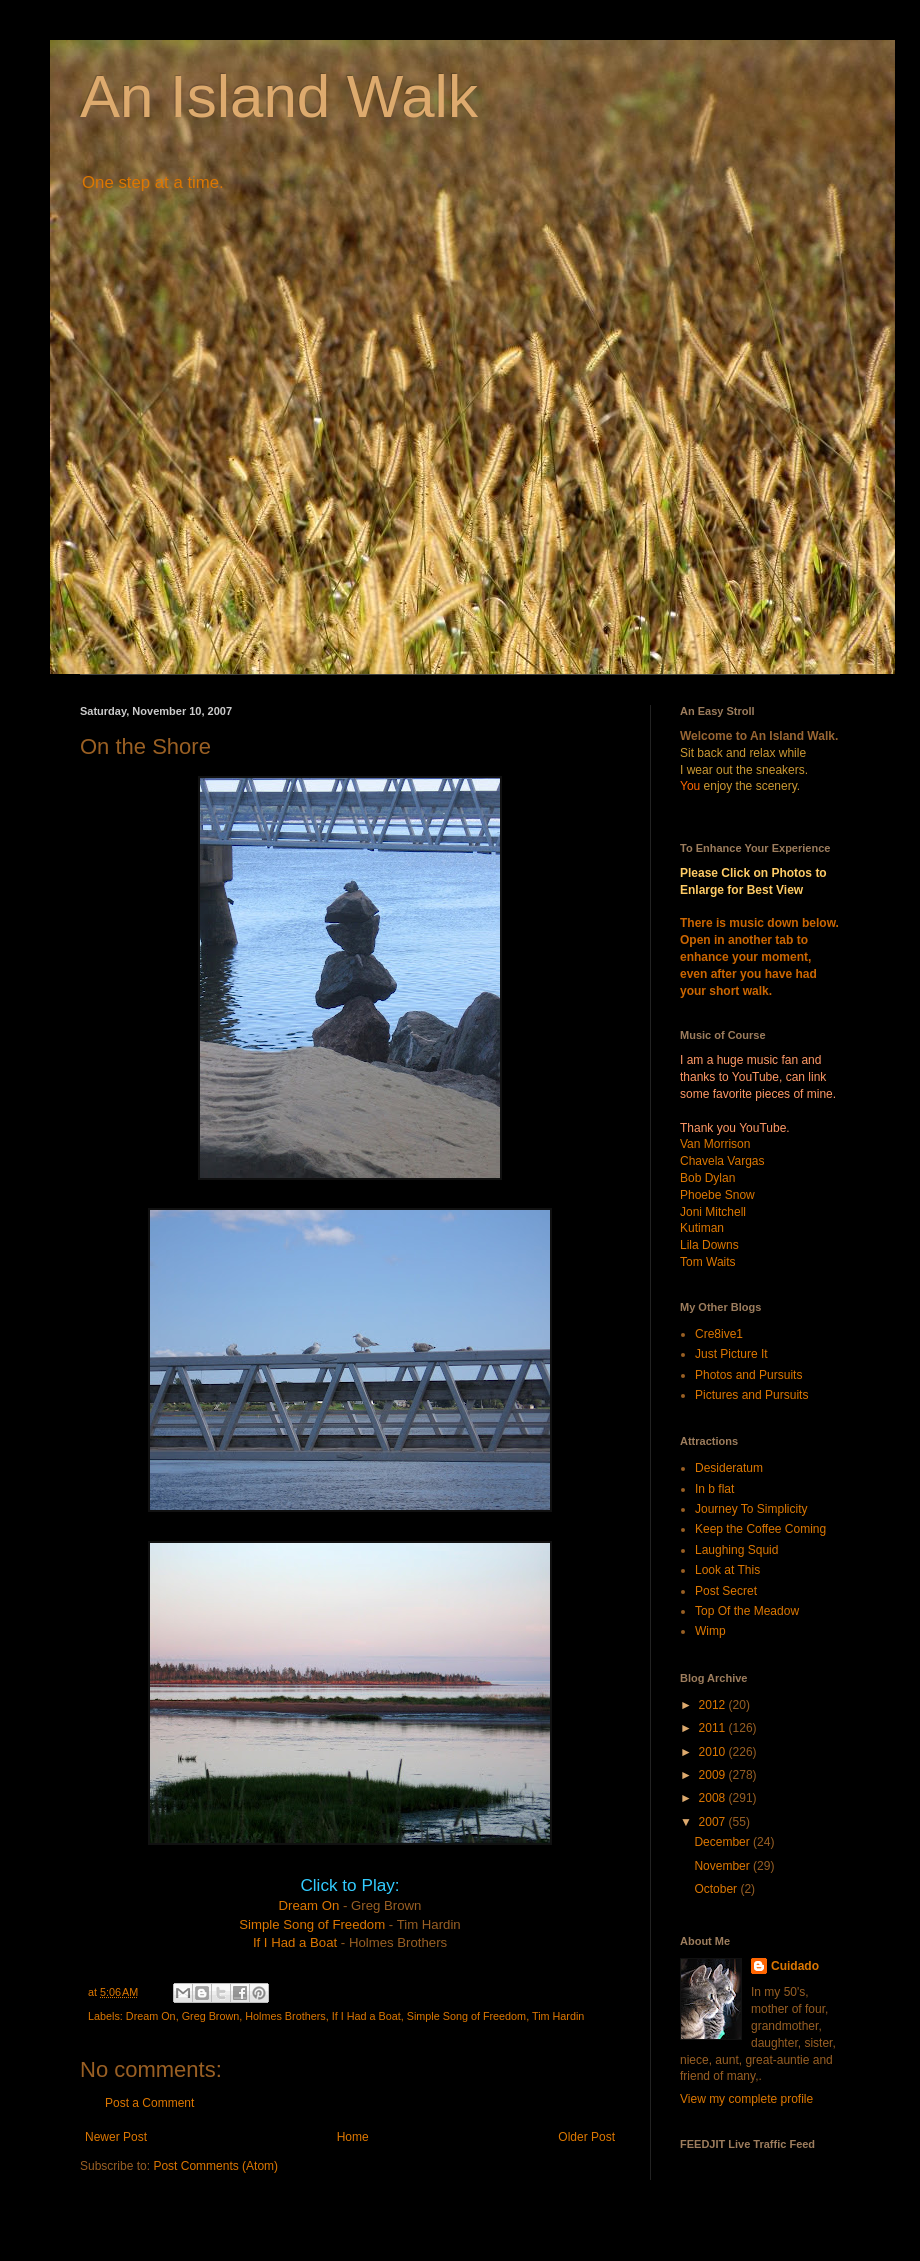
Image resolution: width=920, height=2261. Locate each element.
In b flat (714, 1489)
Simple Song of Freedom (312, 1924)
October (717, 1889)
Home (353, 2137)
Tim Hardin (558, 2016)
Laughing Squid (736, 1550)
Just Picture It (731, 1354)
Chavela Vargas (722, 1161)
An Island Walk (279, 96)
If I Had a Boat (295, 1942)
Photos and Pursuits (748, 1375)
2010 (714, 1752)
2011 (714, 1728)
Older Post (586, 2137)
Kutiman (702, 1228)
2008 (714, 1798)
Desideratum (729, 1468)
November (723, 1866)
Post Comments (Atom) (215, 2166)
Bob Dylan (707, 1178)
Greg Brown (211, 2016)
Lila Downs (709, 1245)
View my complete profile (746, 2099)
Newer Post (116, 2137)
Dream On (309, 1905)
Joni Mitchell (713, 1212)
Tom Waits (708, 1262)
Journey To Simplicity (751, 1509)
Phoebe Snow (717, 1195)
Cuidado (795, 1966)
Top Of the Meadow (747, 1611)
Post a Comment (149, 2103)
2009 (714, 1775)
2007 (714, 1822)
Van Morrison (715, 1144)
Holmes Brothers (285, 2016)
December (723, 1842)
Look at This (727, 1570)
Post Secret (726, 1591)
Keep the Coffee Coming (760, 1529)
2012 (714, 1705)
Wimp (710, 1631)
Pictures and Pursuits (751, 1395)
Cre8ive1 (719, 1334)
